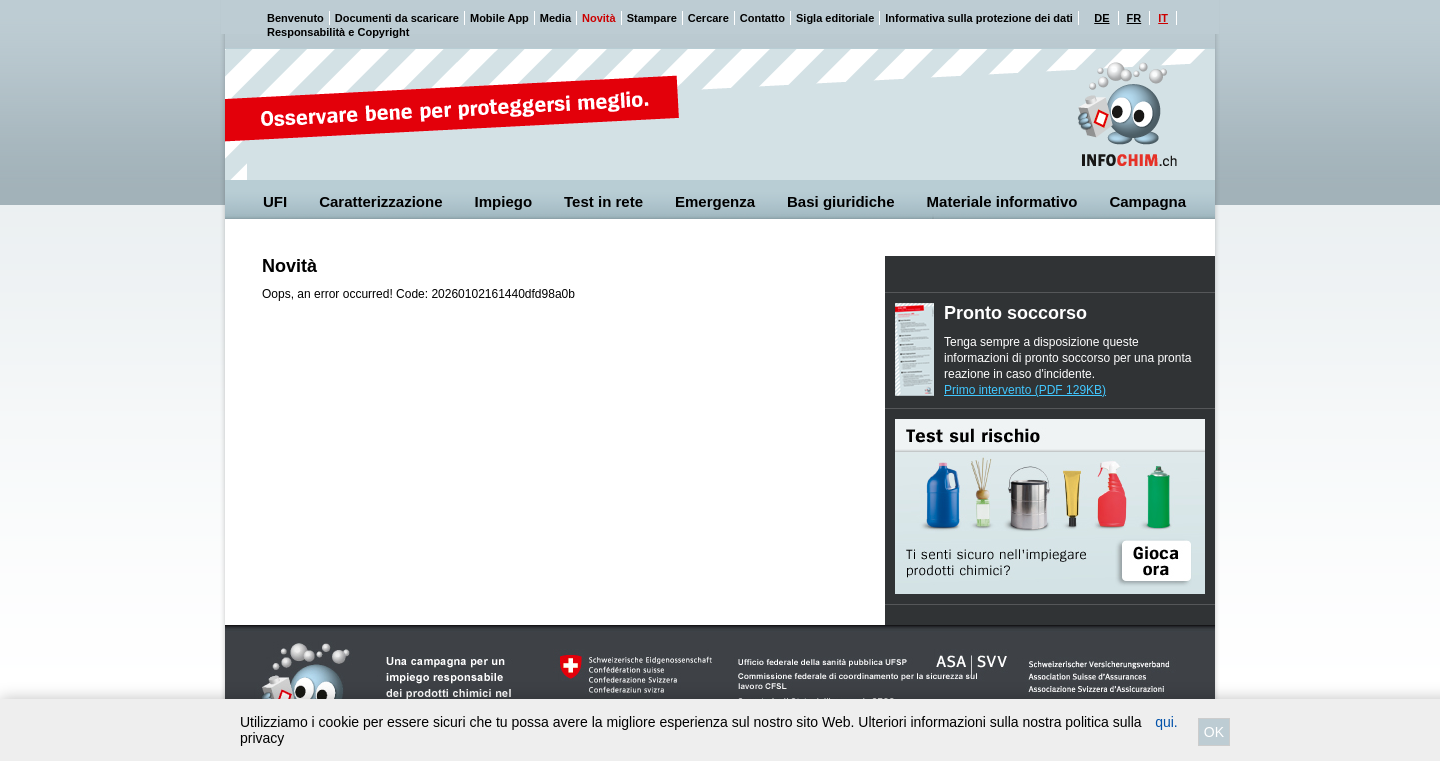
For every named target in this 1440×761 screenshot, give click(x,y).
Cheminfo (1127, 115)
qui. (1166, 722)
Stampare (652, 18)
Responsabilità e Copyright (338, 32)
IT (1163, 18)
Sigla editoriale (835, 18)
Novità (599, 18)
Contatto (762, 18)
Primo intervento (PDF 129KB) (1025, 390)
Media (555, 18)
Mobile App (499, 18)
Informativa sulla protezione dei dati (979, 18)
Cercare (708, 18)
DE (1101, 18)
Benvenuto (295, 18)
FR (1134, 18)
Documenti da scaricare (397, 18)
